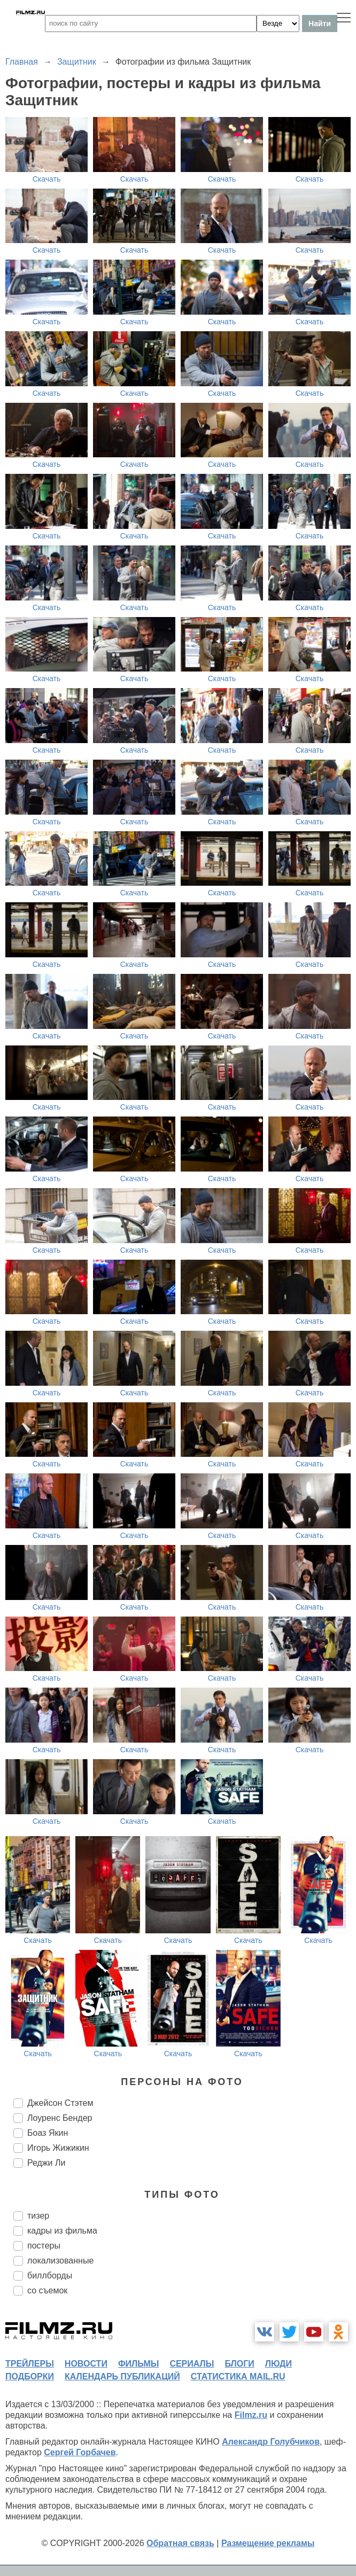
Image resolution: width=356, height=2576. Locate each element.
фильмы (138, 2363)
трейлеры (29, 2363)
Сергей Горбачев (79, 2452)
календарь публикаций (122, 2376)
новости (86, 2363)
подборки (29, 2376)
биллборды (49, 2275)
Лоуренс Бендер (59, 2117)
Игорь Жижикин (58, 2147)
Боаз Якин (47, 2132)
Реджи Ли (46, 2162)
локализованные (60, 2260)
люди (278, 2363)
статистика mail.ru (238, 2376)
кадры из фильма (62, 2230)
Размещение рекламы (268, 2543)
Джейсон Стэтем (60, 2102)
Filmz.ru (251, 2414)
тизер (38, 2215)
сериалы (191, 2363)
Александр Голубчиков (271, 2441)
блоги (239, 2363)
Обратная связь (180, 2543)
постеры (43, 2245)
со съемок (47, 2290)
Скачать (47, 179)
